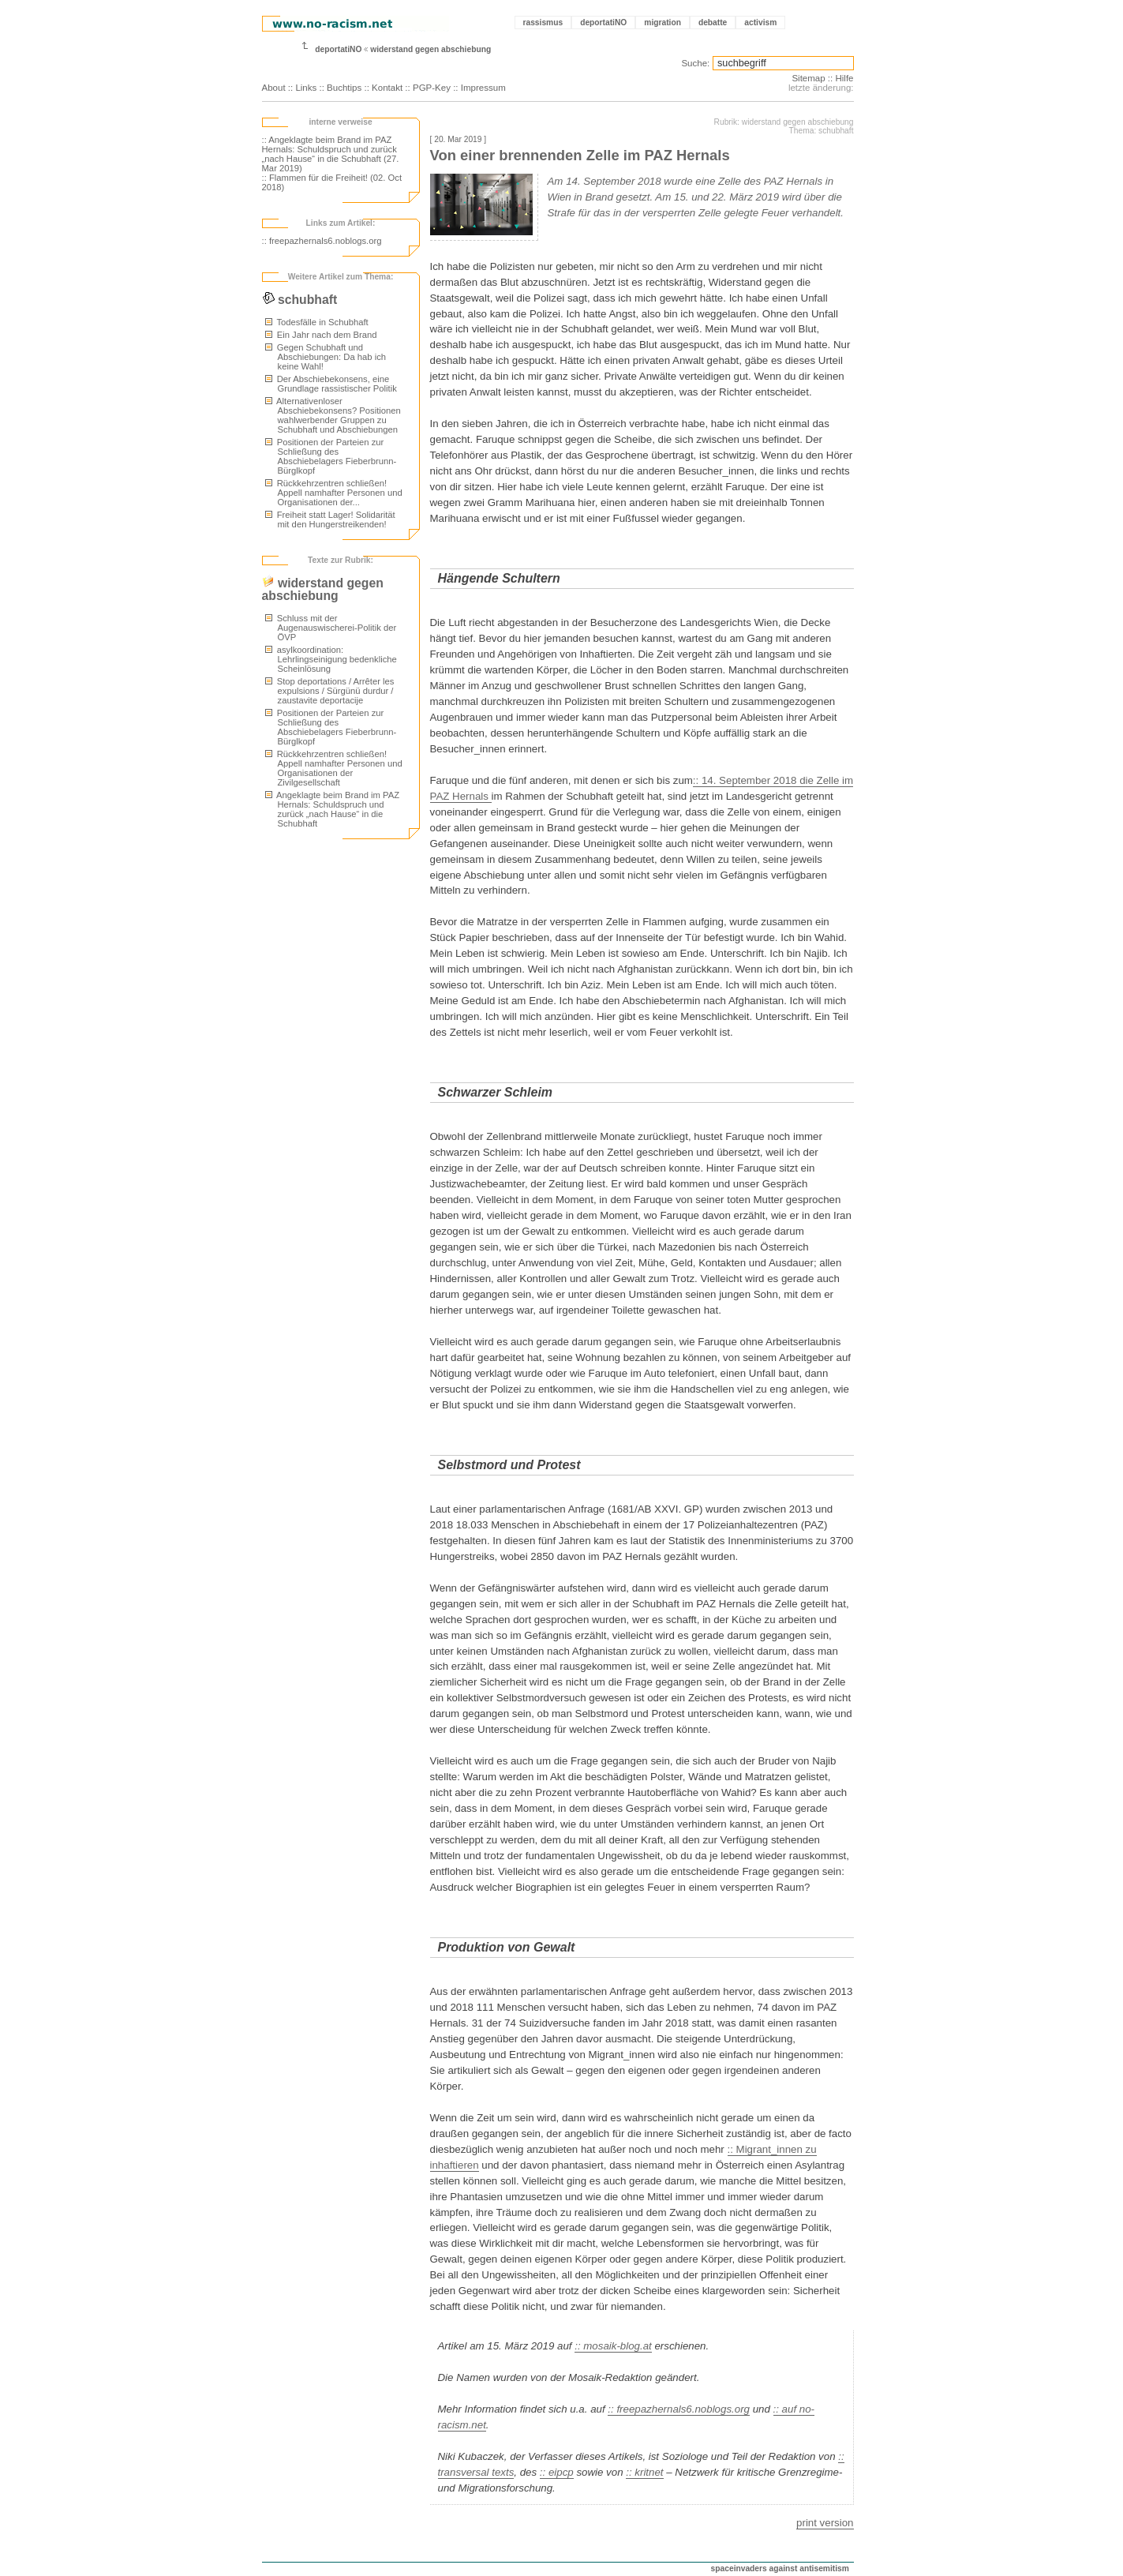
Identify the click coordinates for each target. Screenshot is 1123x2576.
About (274, 87)
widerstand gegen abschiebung (430, 49)
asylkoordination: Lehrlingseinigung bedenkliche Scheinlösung (331, 659)
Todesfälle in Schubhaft (317, 322)
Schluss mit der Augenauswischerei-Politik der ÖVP (331, 627)
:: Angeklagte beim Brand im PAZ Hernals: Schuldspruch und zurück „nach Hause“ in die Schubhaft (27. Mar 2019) (330, 154)
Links (305, 87)
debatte (712, 22)
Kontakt (387, 87)
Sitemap (808, 78)
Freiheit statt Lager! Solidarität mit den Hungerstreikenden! (330, 519)
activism (760, 22)
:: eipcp (557, 2472)
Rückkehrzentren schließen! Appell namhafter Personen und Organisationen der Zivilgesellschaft (333, 768)
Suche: (695, 63)
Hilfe (844, 78)
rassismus (543, 22)
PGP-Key (432, 87)
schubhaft (300, 299)
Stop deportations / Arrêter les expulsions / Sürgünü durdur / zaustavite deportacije (330, 691)
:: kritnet (644, 2472)
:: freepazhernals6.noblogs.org (322, 241)
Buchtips (344, 87)
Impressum (483, 87)
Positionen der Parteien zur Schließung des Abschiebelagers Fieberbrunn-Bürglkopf (331, 456)
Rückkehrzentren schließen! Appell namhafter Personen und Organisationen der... (333, 492)
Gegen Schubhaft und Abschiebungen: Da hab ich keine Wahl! (326, 357)
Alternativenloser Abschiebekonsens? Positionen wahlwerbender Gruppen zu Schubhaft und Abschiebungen (333, 415)
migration (662, 22)
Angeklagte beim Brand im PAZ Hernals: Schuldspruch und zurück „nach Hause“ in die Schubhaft (332, 809)
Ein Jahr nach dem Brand (321, 334)
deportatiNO (603, 22)
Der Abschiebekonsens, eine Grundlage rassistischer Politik (331, 383)
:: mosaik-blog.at (613, 2346)
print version (824, 2523)
